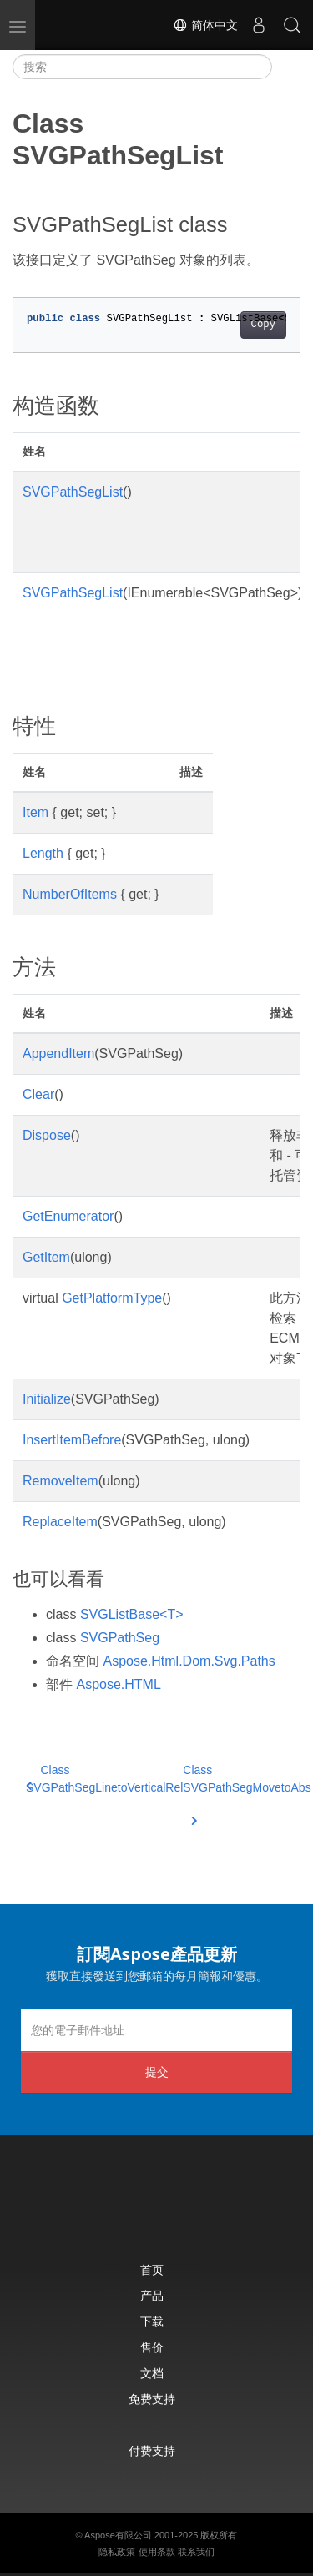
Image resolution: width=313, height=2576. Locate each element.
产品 (152, 2295)
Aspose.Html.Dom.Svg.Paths (189, 1661)
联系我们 (196, 2552)
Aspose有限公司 (118, 2535)
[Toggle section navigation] (286, 67)
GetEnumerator (68, 1216)
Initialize (47, 1399)
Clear (38, 1094)
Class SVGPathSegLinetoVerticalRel (104, 1778)
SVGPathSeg (119, 1638)
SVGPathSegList (73, 492)
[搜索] (142, 66)
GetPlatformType (112, 1298)
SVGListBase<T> (132, 1614)
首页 (152, 2269)
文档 (152, 2373)
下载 (152, 2321)
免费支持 (152, 2399)
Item (35, 812)
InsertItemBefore (72, 1440)
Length (43, 853)
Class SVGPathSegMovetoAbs (246, 1788)
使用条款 (157, 2552)
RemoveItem (60, 1481)
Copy (263, 324)
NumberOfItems (70, 894)
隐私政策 (116, 2552)
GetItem (46, 1257)
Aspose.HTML (118, 1684)
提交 (157, 2071)
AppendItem (58, 1053)
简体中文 (205, 25)
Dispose (47, 1135)
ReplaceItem (60, 1522)
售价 (152, 2347)
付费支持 (152, 2450)
